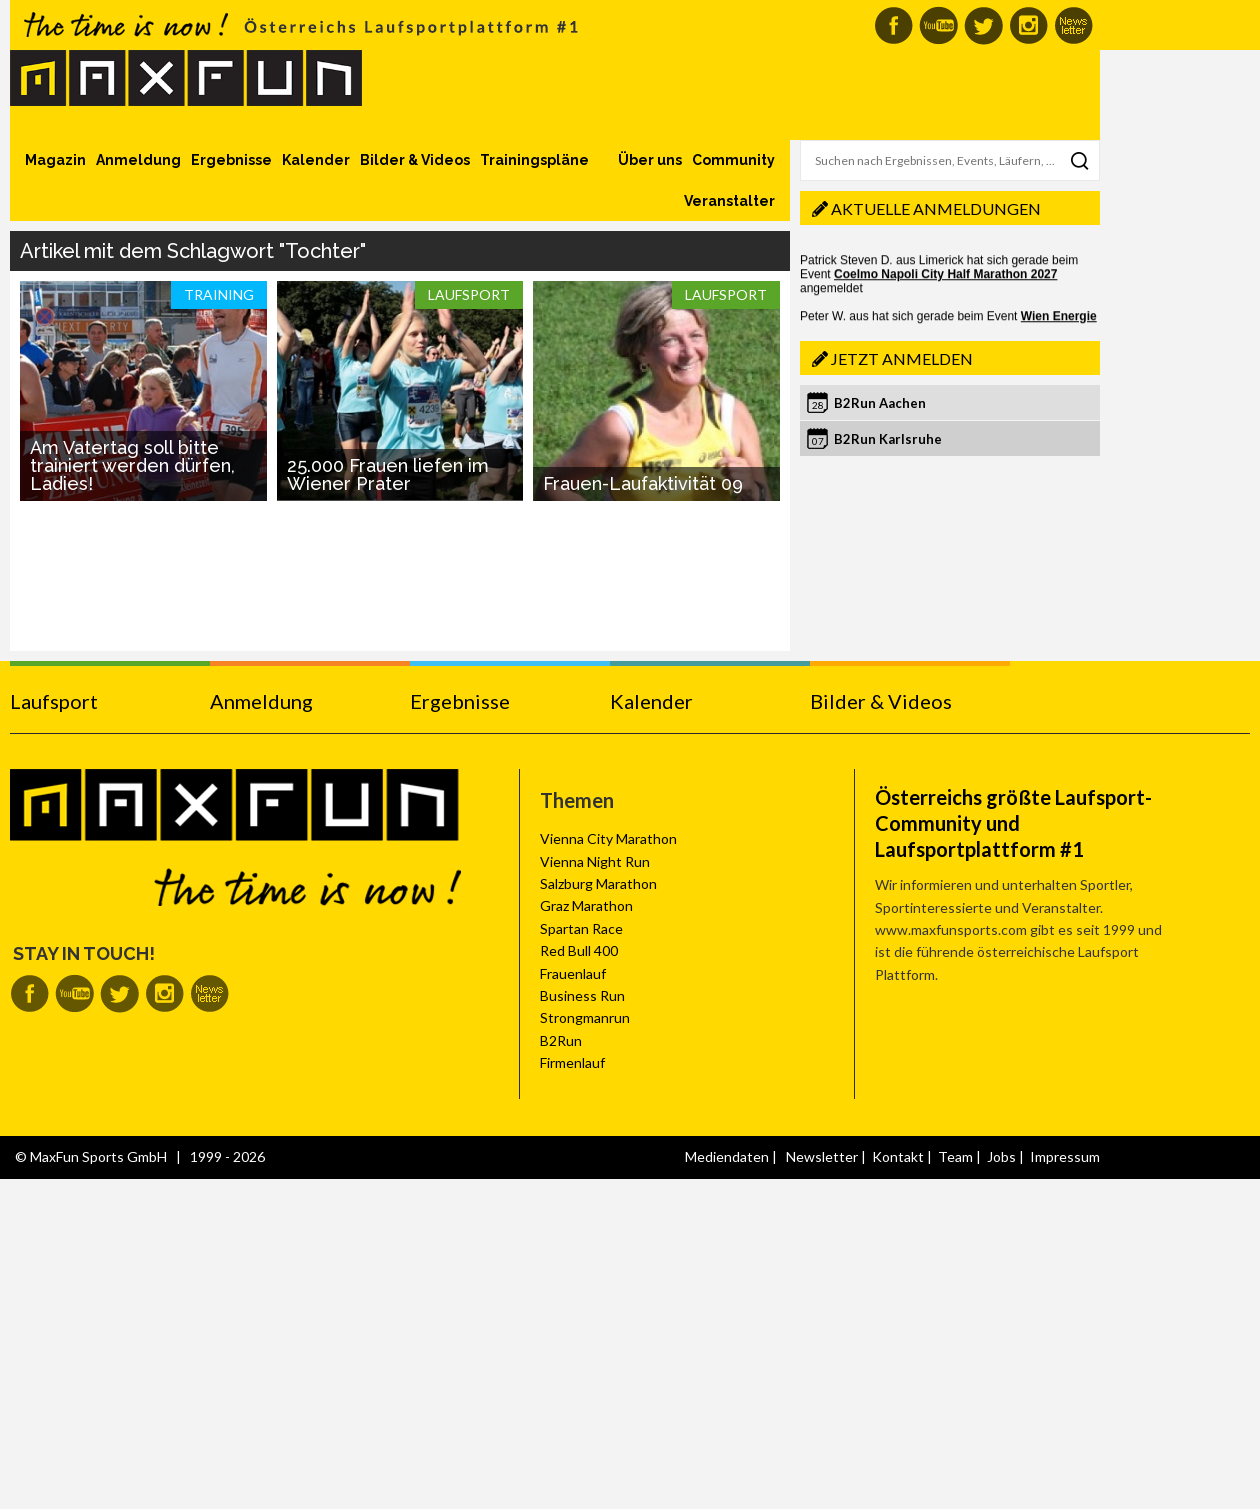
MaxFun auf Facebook (893, 25)
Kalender (316, 160)
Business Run (582, 995)
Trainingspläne (534, 160)
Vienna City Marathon (608, 838)
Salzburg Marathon (598, 883)
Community (733, 160)
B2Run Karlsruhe (888, 439)
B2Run (561, 1040)
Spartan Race (581, 928)
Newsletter (822, 1156)
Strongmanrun (585, 1017)
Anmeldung (138, 160)
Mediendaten (727, 1156)
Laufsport (54, 701)
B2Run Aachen (880, 403)
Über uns (650, 160)
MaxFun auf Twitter (983, 25)
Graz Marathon (586, 905)
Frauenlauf (573, 973)
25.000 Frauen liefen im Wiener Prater (388, 474)
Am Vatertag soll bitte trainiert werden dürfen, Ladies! (132, 465)
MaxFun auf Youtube (938, 25)
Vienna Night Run (595, 861)
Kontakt (898, 1156)
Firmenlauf (572, 1062)
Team (955, 1156)
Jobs (1001, 1156)
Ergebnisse (231, 160)
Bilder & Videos (415, 160)
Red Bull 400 (579, 950)
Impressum (1065, 1156)
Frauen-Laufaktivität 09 (643, 483)
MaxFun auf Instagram (1028, 25)
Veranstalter (729, 201)
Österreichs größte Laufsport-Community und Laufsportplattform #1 (1013, 823)
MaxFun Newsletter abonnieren (1073, 25)
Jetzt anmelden (902, 358)
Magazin (55, 160)
